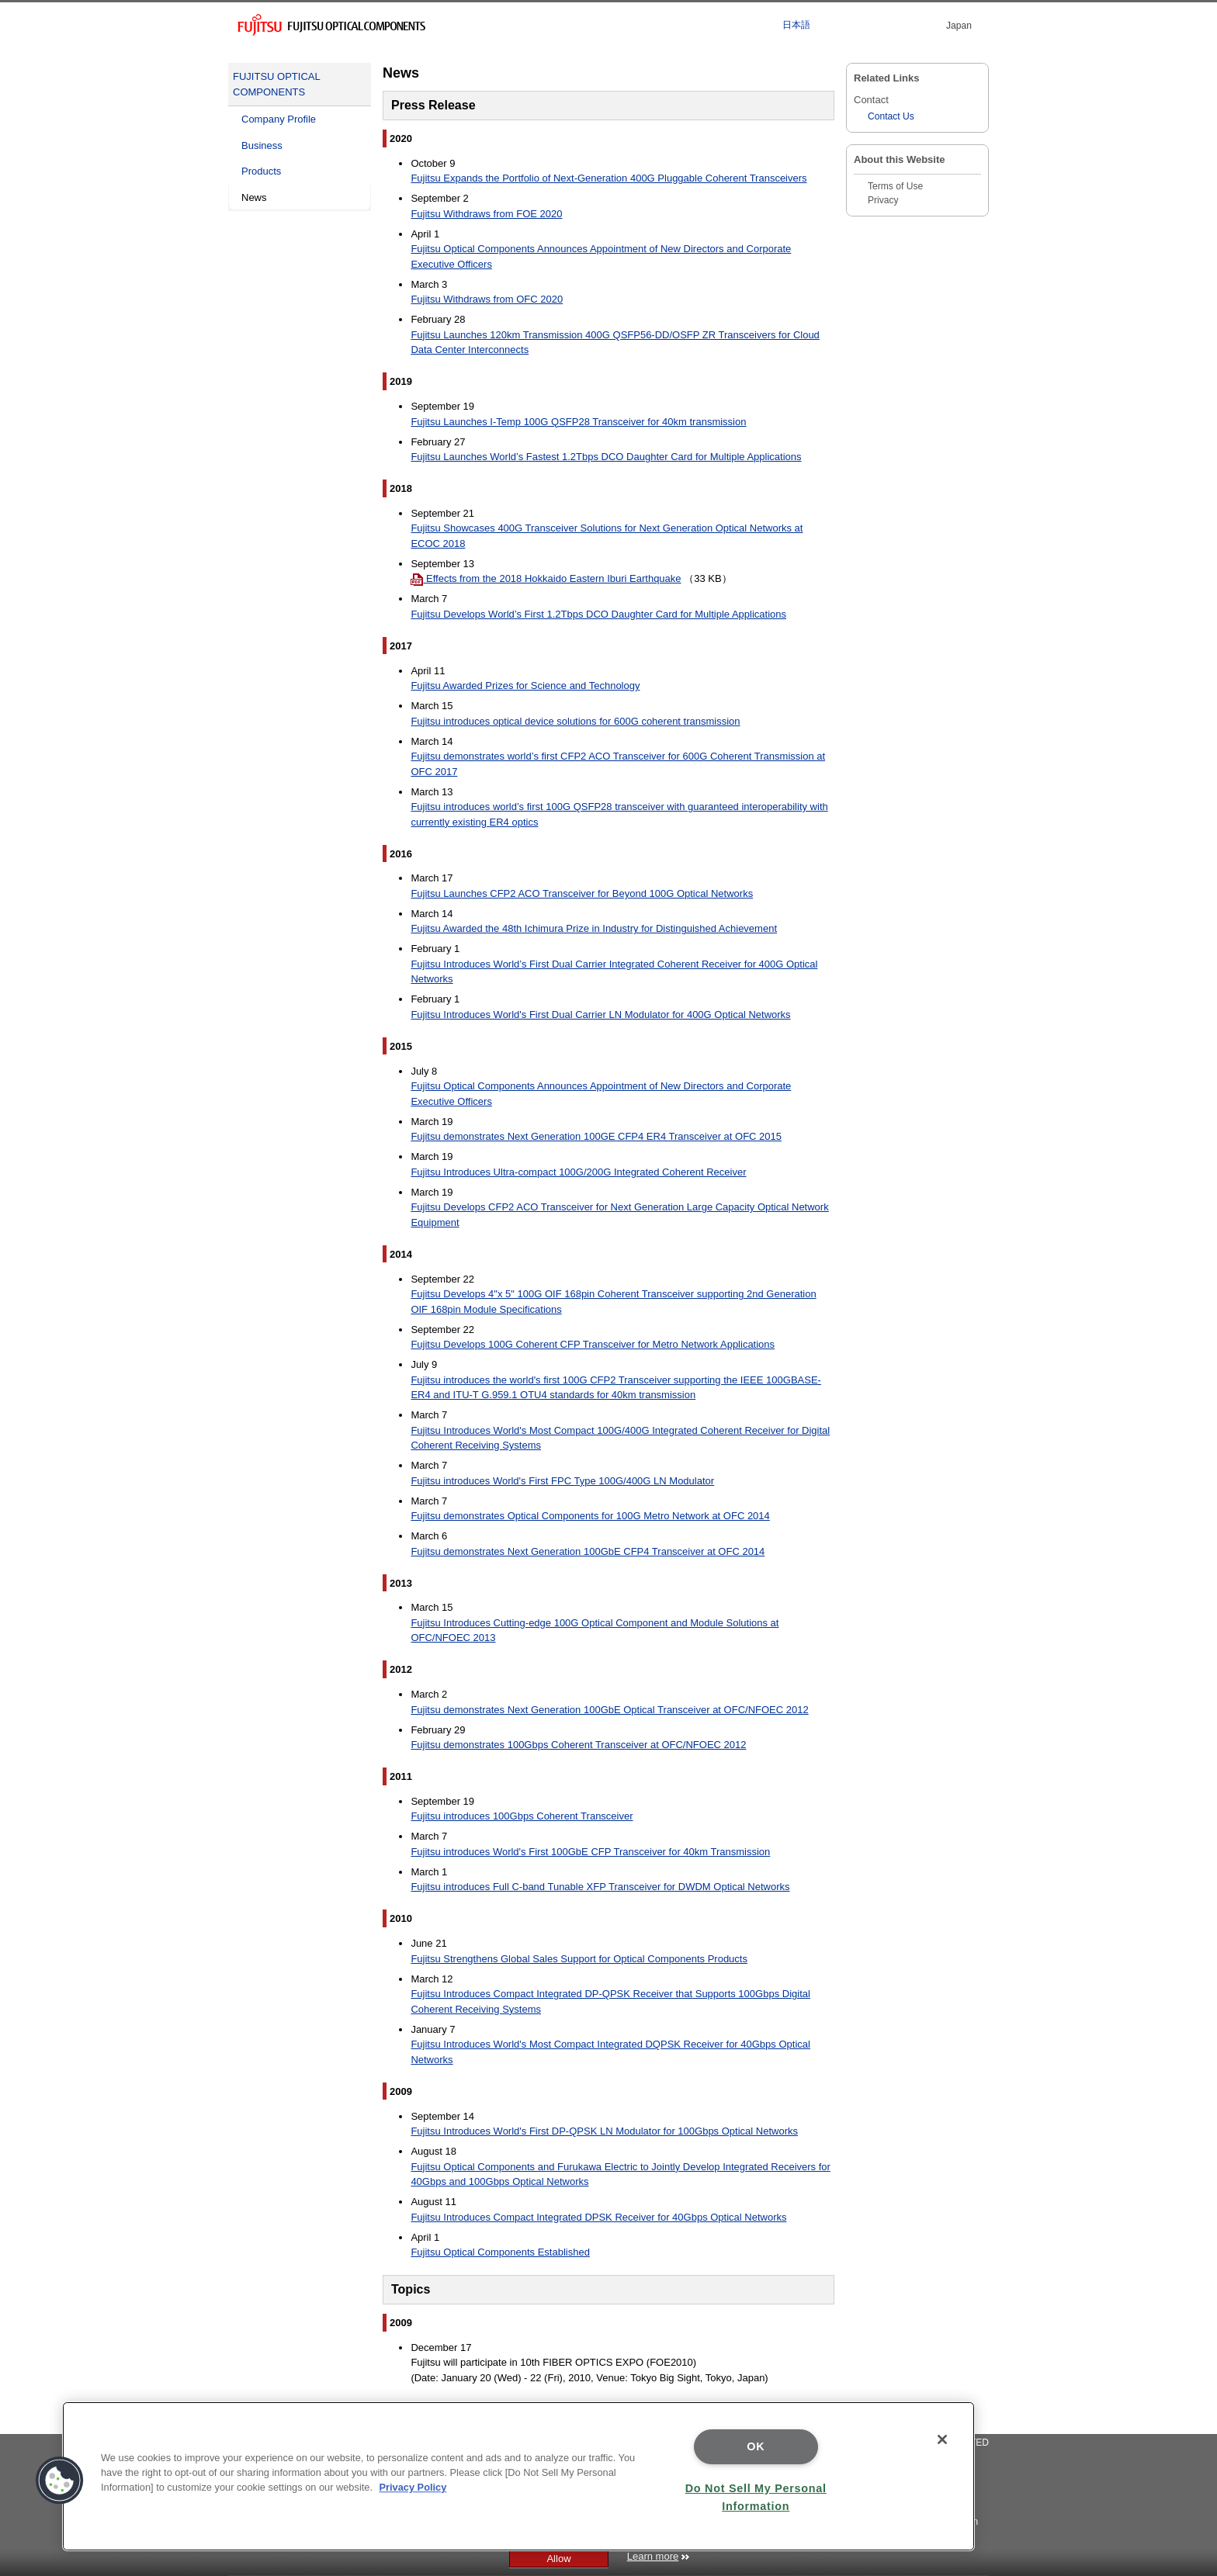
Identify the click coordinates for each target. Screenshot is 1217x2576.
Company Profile (278, 119)
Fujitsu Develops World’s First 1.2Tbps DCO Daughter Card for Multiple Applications (598, 614)
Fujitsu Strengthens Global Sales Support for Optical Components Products (579, 1959)
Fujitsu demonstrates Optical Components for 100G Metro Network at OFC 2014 (590, 1516)
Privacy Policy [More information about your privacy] (413, 2487)
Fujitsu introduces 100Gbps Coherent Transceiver (522, 1816)
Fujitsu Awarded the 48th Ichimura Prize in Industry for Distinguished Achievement (594, 928)
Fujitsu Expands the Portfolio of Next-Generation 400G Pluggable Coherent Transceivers (608, 178)
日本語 (796, 24)
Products (261, 171)
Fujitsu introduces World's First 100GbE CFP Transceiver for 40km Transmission (590, 1852)
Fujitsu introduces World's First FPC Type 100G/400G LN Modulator (562, 1481)
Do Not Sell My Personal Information (756, 2497)
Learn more (658, 2556)
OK (756, 2446)
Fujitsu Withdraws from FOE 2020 (486, 214)
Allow (558, 2558)
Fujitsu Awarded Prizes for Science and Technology (525, 685)
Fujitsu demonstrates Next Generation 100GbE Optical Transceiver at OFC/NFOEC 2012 (609, 1710)
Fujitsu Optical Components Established (500, 2252)
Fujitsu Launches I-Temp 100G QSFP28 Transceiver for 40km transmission (578, 422)
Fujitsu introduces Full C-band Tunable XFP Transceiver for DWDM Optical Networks (600, 1886)
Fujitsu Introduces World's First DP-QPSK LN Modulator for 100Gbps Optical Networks (604, 2131)
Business (262, 145)
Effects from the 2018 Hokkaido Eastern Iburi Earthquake (546, 578)
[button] (60, 2480)
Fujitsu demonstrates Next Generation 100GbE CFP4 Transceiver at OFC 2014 (588, 1551)
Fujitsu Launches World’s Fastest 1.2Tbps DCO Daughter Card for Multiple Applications (606, 456)
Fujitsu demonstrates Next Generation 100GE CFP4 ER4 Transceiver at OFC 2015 (596, 1136)
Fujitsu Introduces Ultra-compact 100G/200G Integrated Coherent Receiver (578, 1172)
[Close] (942, 2439)
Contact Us (891, 116)
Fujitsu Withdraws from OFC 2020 (487, 299)
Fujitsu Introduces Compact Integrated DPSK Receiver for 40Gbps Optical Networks (598, 2217)
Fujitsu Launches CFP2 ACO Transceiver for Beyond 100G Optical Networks (582, 893)
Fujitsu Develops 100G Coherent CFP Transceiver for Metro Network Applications (593, 1344)
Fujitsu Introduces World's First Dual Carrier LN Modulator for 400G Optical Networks (600, 1014)
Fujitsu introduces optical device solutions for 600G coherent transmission (575, 721)
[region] (518, 2476)
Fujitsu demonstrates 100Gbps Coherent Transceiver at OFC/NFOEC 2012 (578, 1744)
